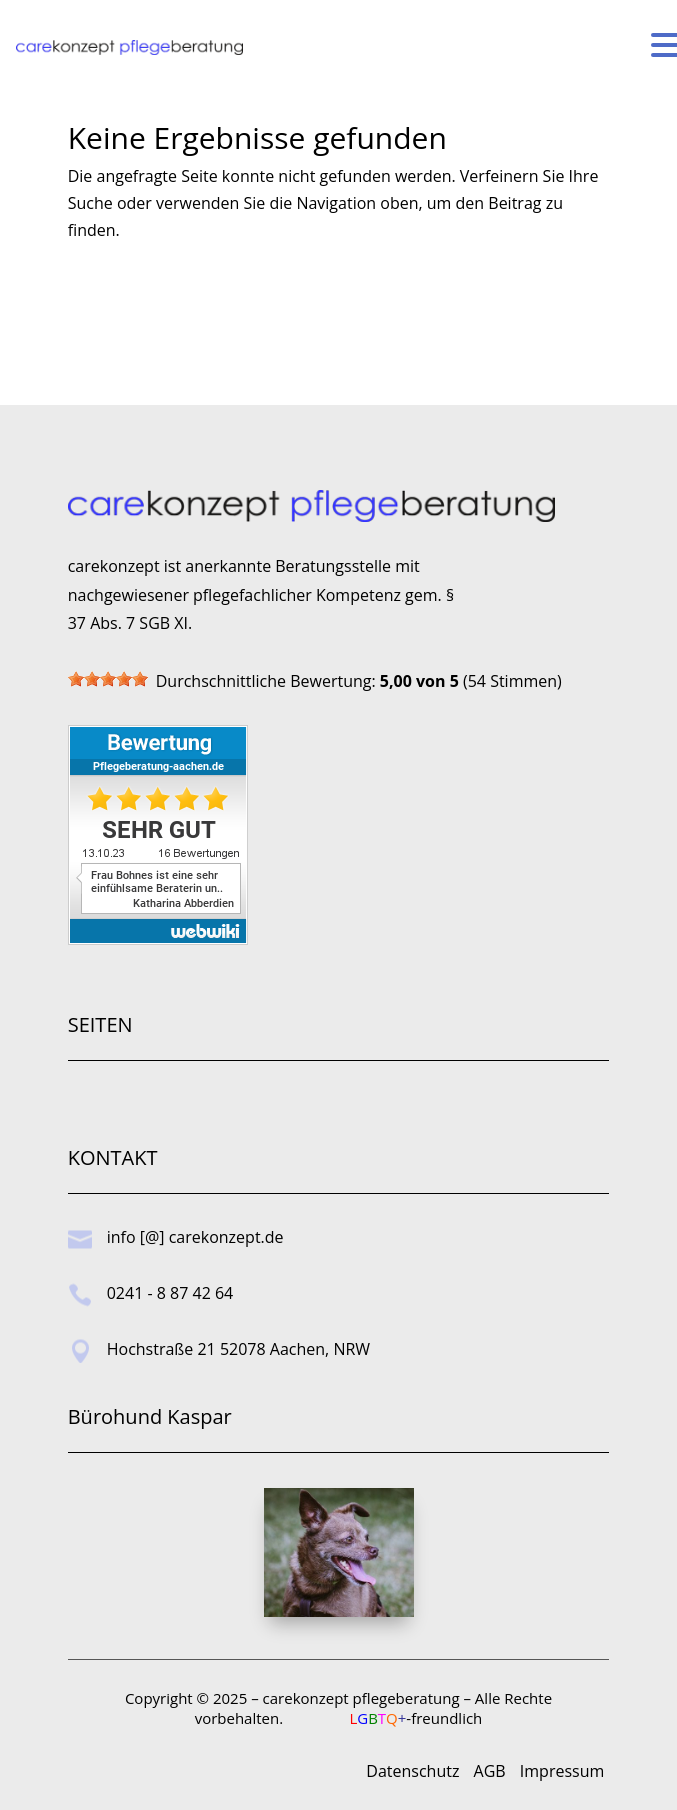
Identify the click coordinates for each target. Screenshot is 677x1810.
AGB (490, 1771)
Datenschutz (412, 1771)
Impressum (562, 1771)
